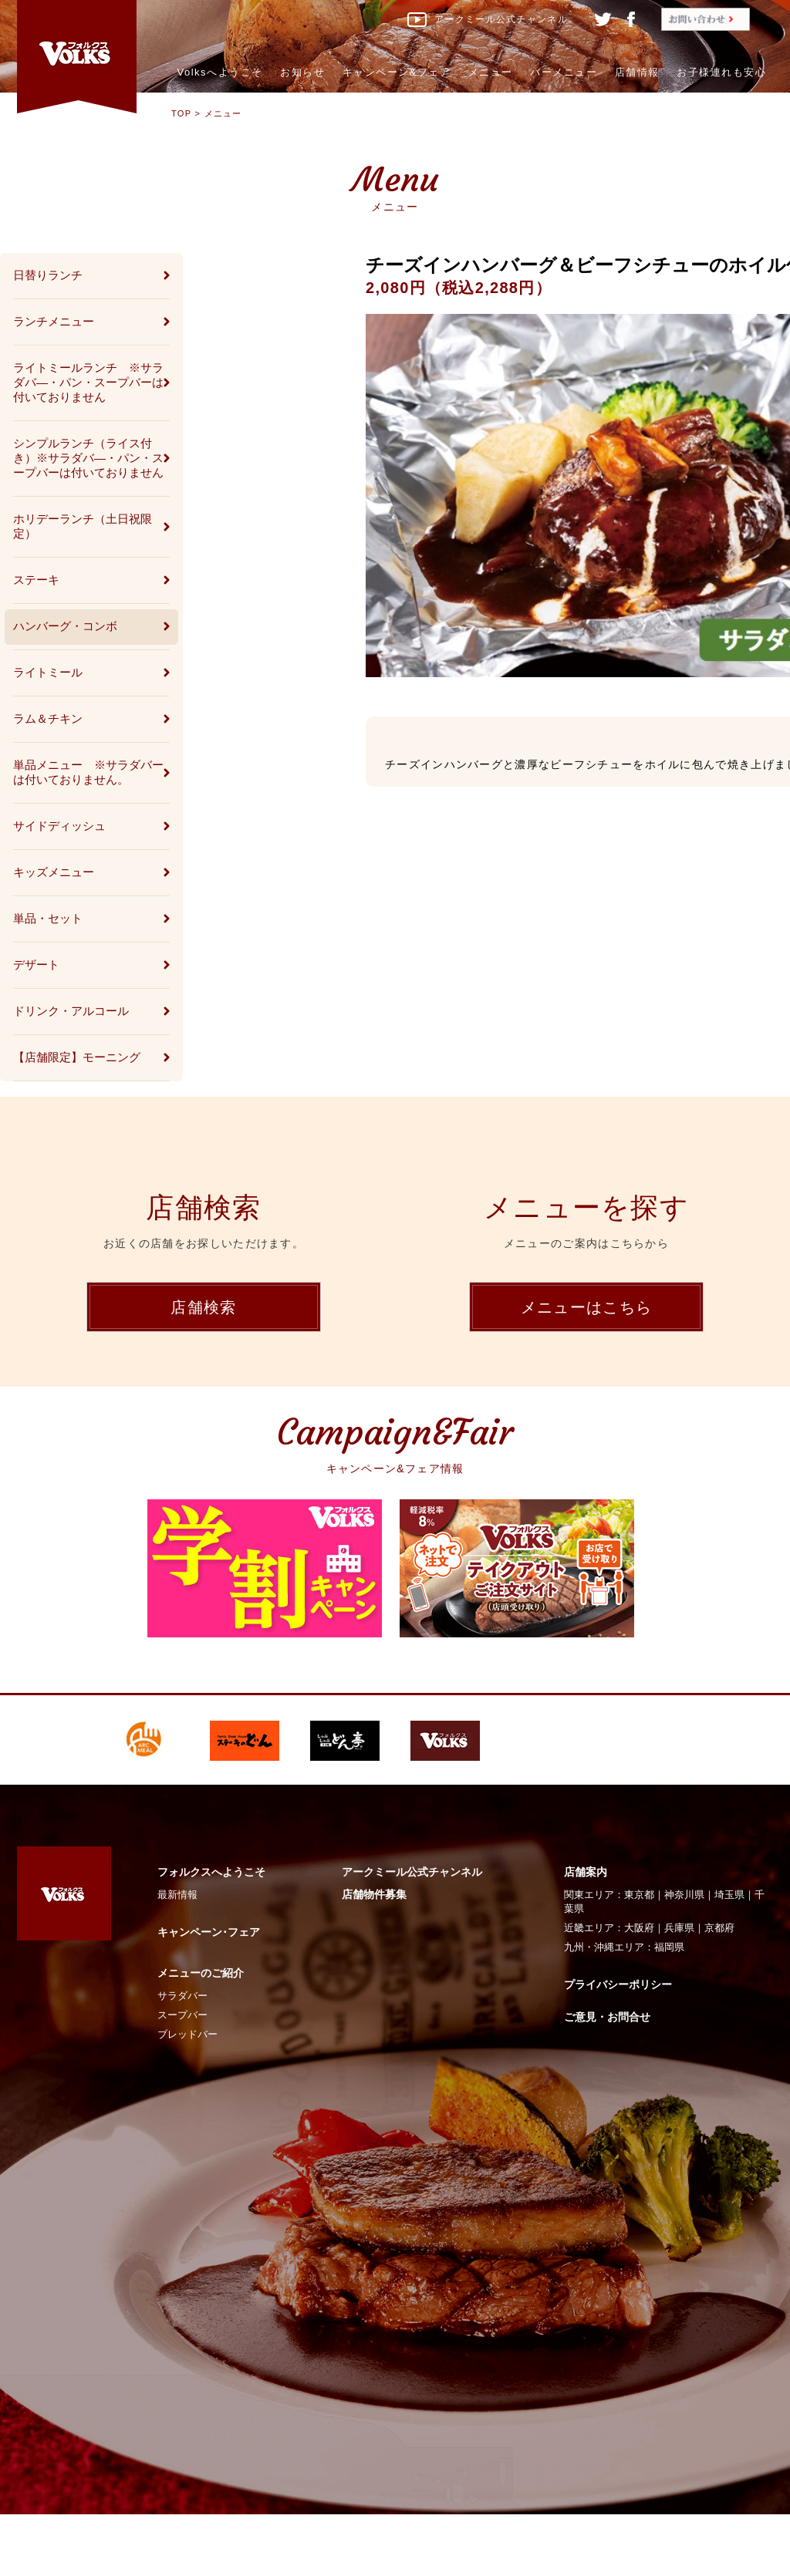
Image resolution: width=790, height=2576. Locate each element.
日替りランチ (48, 275)
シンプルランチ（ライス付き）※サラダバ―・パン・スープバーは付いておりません (88, 458)
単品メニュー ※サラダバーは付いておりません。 (88, 772)
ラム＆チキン (48, 718)
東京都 (639, 1894)
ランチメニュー (53, 321)
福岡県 (669, 1947)
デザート (36, 964)
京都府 (719, 1928)
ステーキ (36, 579)
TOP (181, 113)
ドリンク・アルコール (71, 1010)
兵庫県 (679, 1928)
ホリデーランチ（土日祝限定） (82, 526)
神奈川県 (684, 1894)
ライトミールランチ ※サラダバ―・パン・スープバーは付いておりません (88, 382)
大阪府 (639, 1928)
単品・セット (48, 918)
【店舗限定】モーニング (76, 1057)
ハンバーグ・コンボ (65, 625)
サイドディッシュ (59, 825)
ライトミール (48, 672)
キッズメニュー (53, 871)
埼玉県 (729, 1894)
